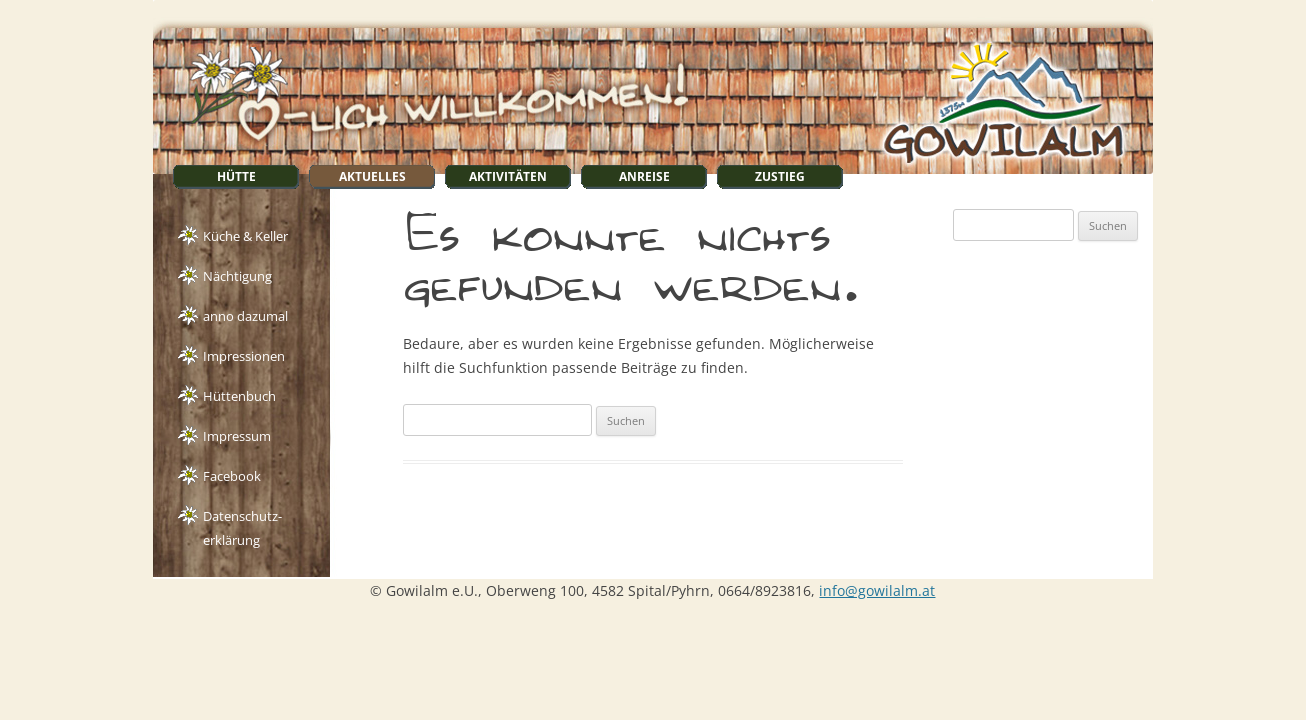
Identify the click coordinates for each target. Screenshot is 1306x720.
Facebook (232, 476)
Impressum (237, 436)
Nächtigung (237, 276)
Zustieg (780, 176)
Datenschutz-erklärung (242, 518)
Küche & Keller (245, 236)
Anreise (644, 176)
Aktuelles (372, 176)
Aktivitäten (508, 176)
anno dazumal (245, 316)
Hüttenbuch (239, 396)
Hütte (236, 176)
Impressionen (244, 356)
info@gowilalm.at (877, 590)
